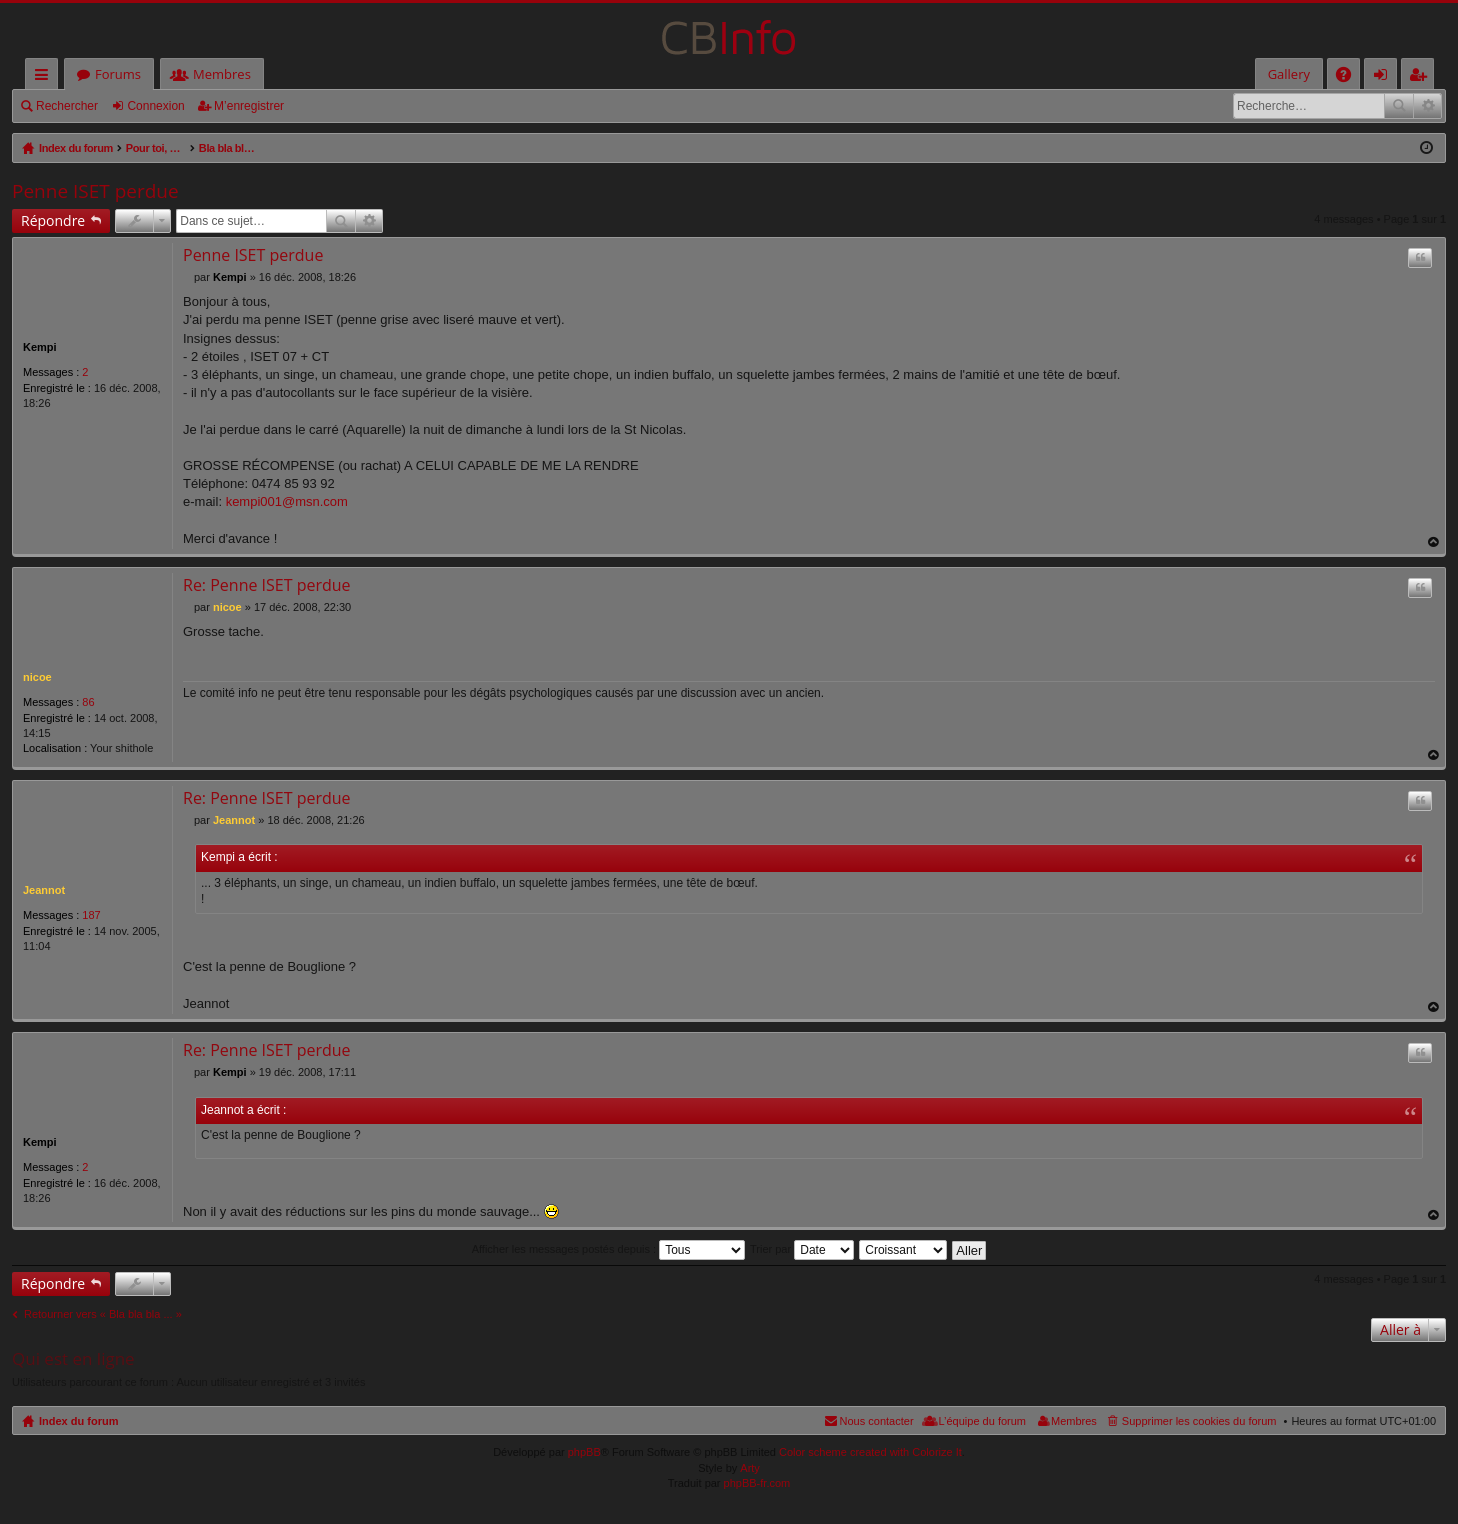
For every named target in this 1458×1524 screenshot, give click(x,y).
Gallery (1289, 74)
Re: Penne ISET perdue (267, 585)
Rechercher (67, 106)
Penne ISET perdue (95, 191)
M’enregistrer (249, 106)
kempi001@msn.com (287, 501)
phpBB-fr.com (757, 1483)
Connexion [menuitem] (1385, 77)
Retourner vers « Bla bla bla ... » (103, 1314)
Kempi (40, 347)
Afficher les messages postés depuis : (609, 1249)
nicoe (37, 677)
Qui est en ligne (73, 1358)
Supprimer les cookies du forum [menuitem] (1199, 1421)
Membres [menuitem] (1074, 1421)
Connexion (155, 106)
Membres (222, 74)
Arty (750, 1468)
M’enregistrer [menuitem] (1422, 77)
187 (91, 915)
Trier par (802, 1249)
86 (88, 702)
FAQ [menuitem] (1350, 77)
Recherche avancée (1427, 106)
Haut (1434, 542)
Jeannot (44, 890)
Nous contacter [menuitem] (877, 1421)
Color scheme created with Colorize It (870, 1452)
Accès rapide (45, 77)
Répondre (53, 220)
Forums (118, 74)
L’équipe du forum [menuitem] (982, 1421)
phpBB (584, 1452)
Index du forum (78, 1421)
